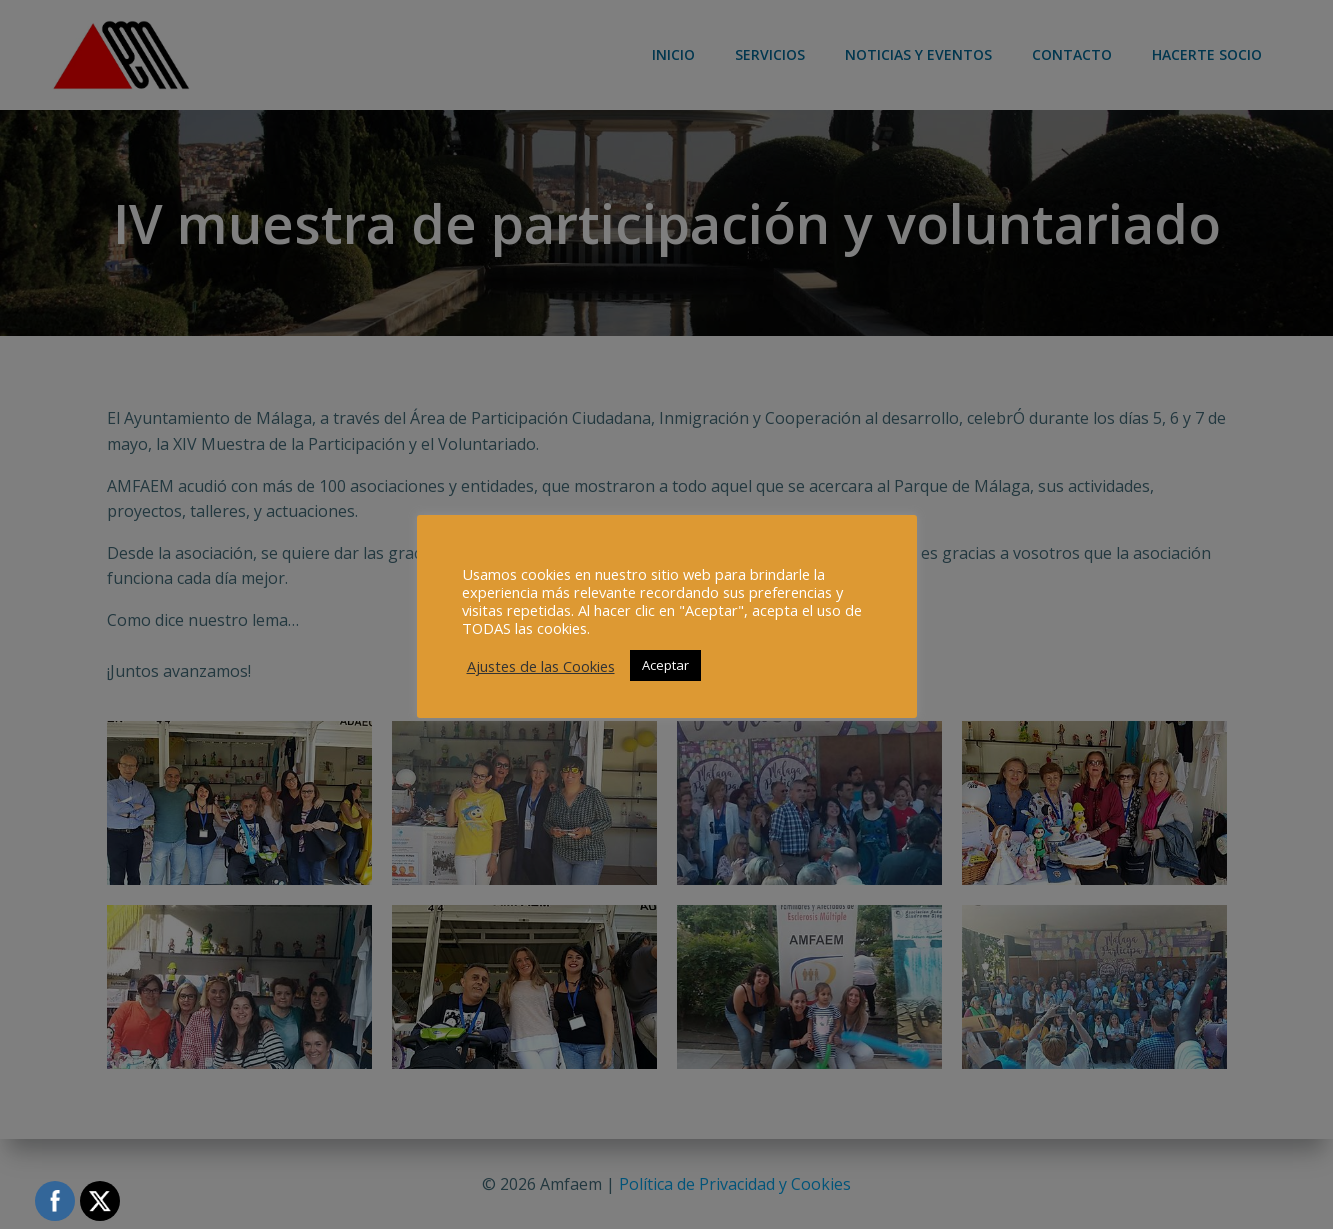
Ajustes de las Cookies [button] (541, 666)
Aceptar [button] (665, 665)
